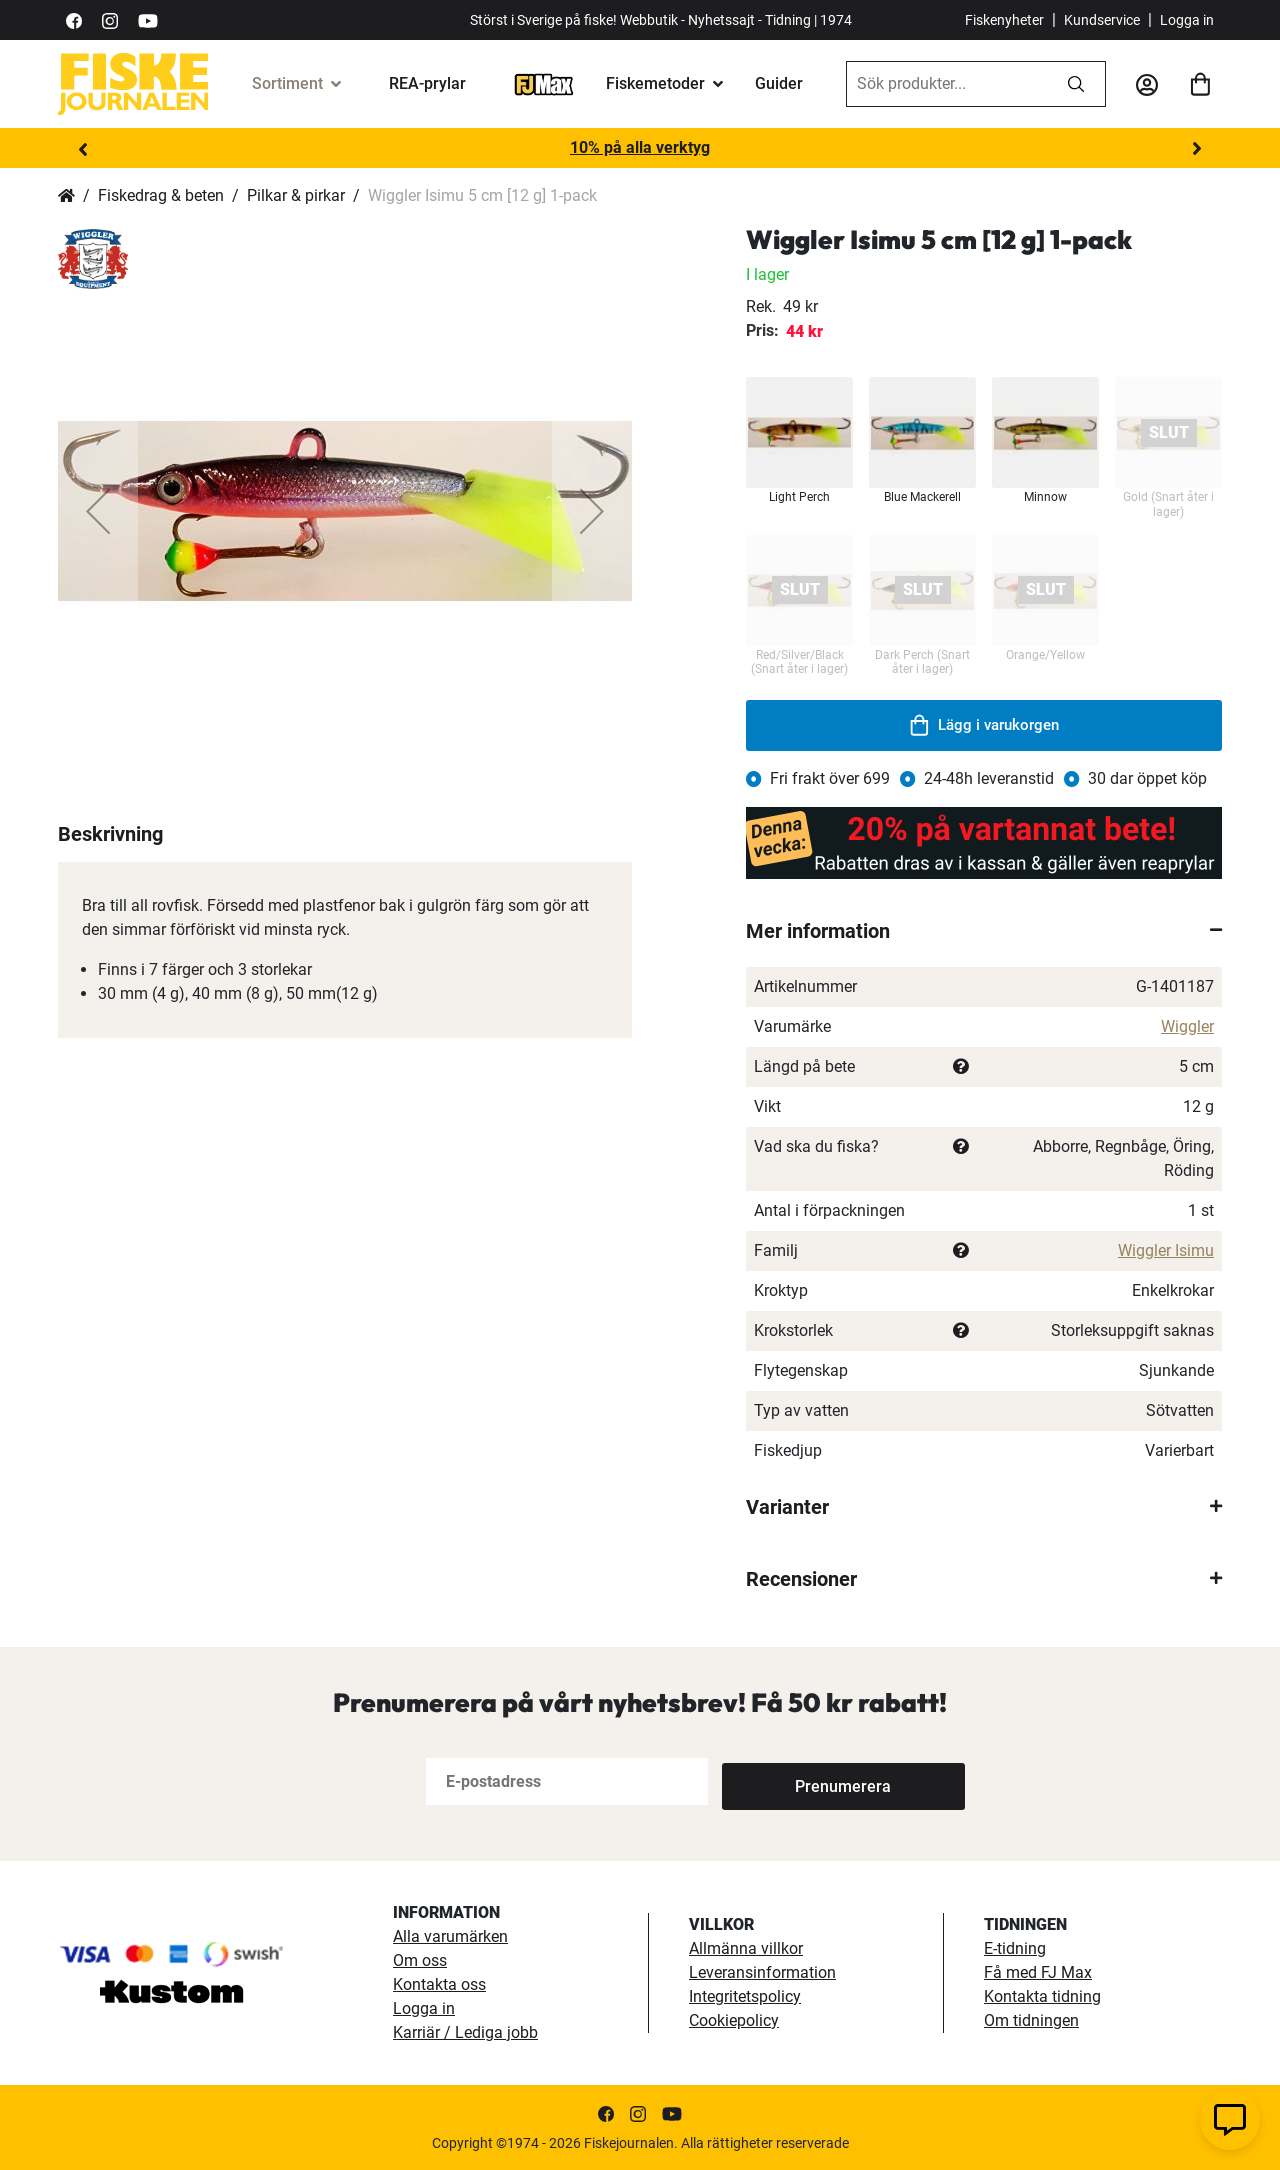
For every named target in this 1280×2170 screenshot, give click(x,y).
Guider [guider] (779, 83)
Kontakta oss (439, 1984)
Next (1197, 149)
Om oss (420, 1960)
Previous (83, 149)
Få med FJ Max (1038, 1972)
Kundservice (1102, 20)
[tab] (984, 931)
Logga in (1187, 20)
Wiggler (1187, 1026)
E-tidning (1015, 1948)
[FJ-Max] (544, 83)
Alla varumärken (450, 1936)
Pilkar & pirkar (296, 195)
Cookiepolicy (734, 2020)
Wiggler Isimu (1166, 1250)
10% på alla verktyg (640, 147)
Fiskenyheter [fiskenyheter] (1004, 20)
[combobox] (947, 84)
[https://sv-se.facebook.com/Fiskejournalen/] (74, 19)
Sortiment (287, 83)
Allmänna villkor (746, 1948)
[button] (98, 511)
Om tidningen (1031, 2020)
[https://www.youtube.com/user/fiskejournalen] (148, 19)
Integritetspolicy (745, 1996)
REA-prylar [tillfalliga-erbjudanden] (427, 83)
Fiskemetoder (655, 83)
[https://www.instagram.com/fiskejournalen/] (110, 19)
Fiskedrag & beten (161, 195)
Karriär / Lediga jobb (465, 2032)
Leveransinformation (762, 1972)
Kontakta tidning (1042, 1996)
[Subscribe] (788, 1781)
